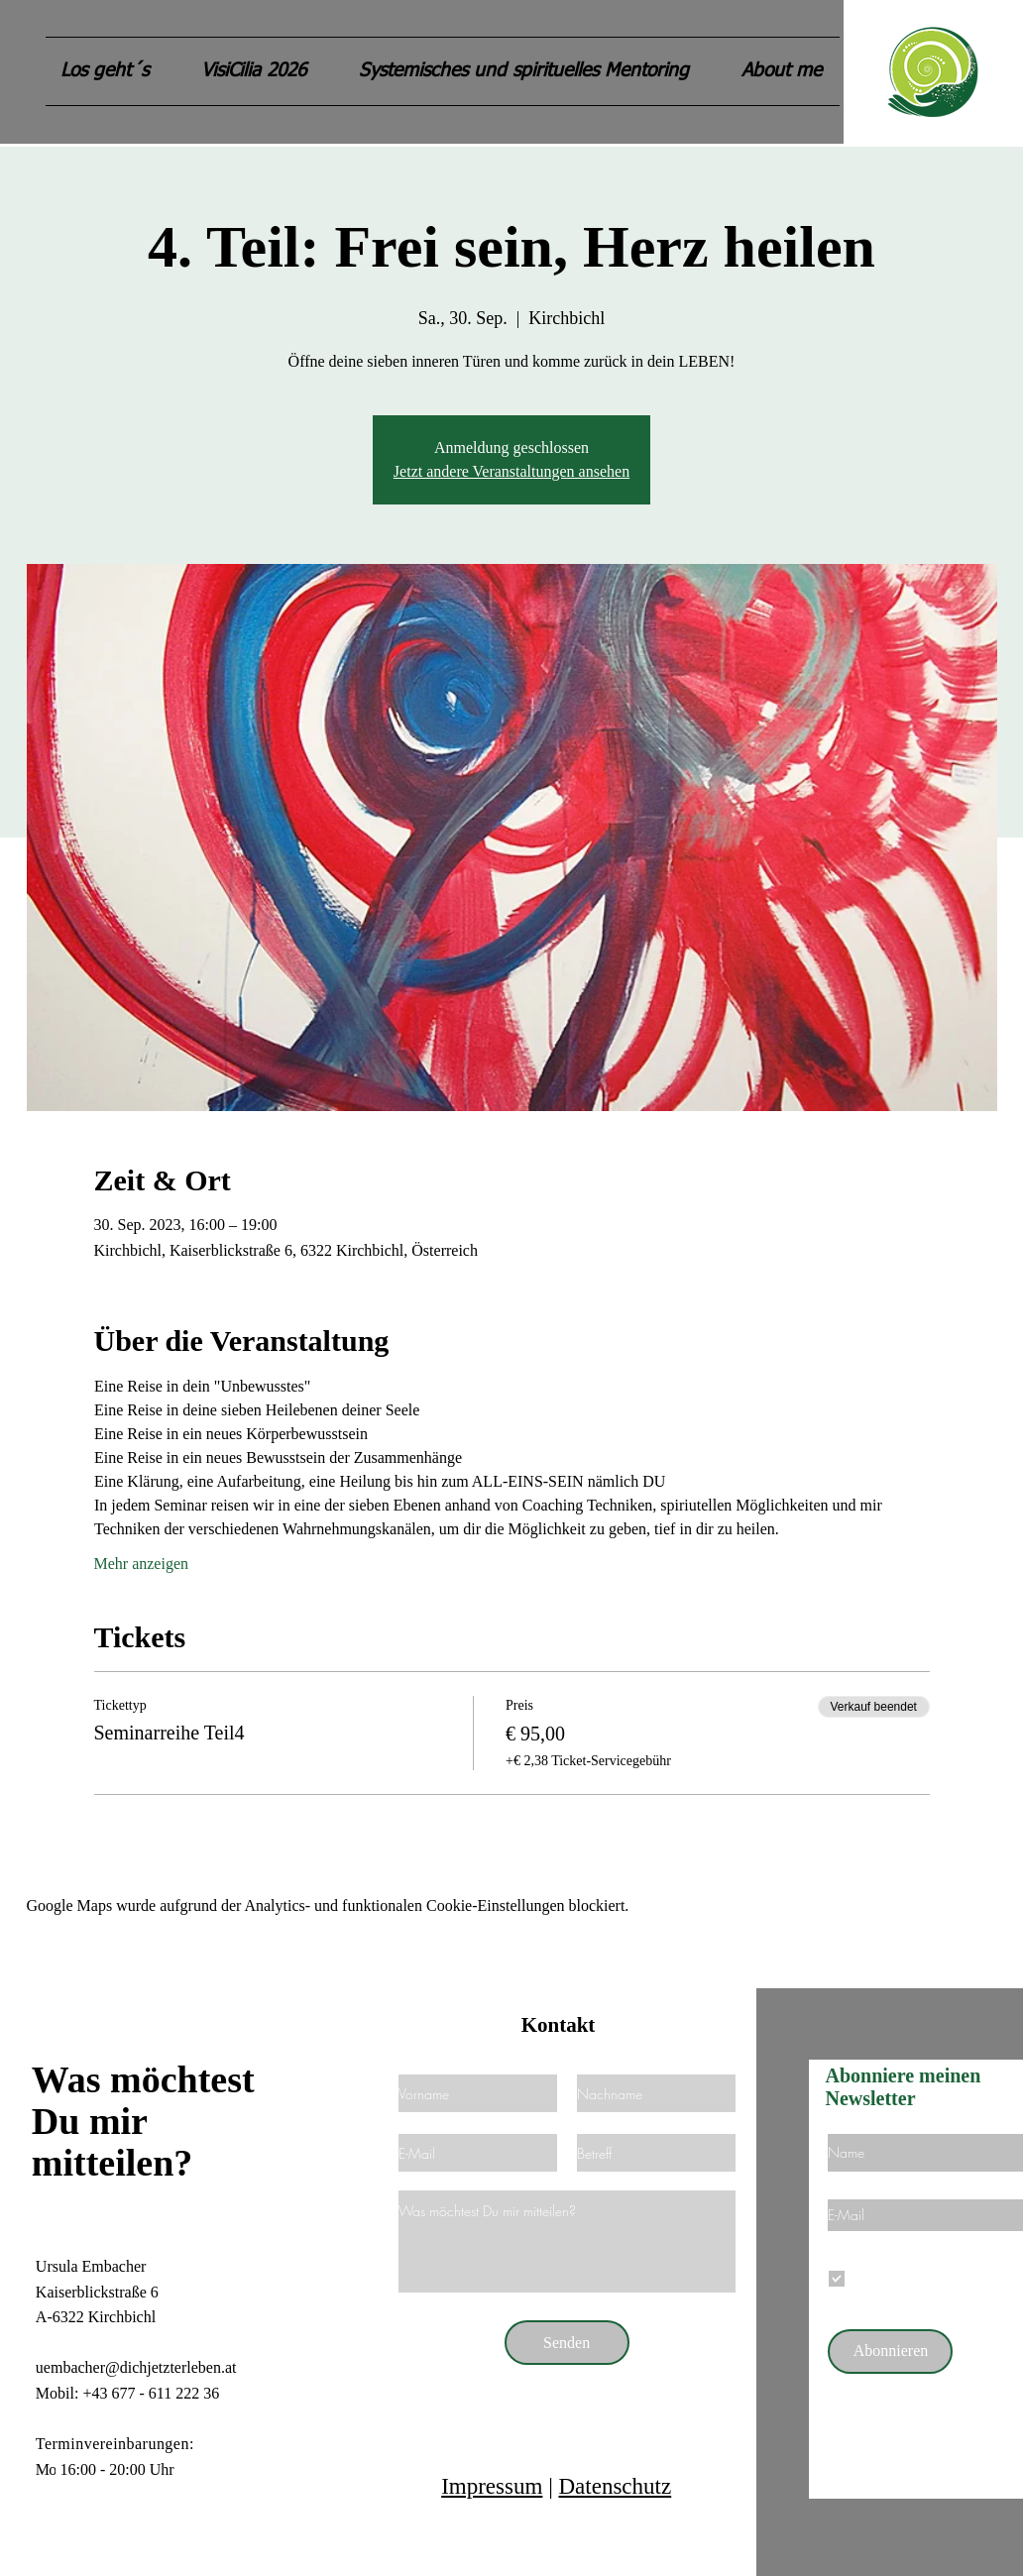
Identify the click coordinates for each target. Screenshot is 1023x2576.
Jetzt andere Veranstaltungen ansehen (511, 471)
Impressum (491, 2486)
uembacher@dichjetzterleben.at (136, 2367)
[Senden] (567, 2342)
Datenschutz (614, 2486)
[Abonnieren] (890, 2351)
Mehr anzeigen (141, 1563)
